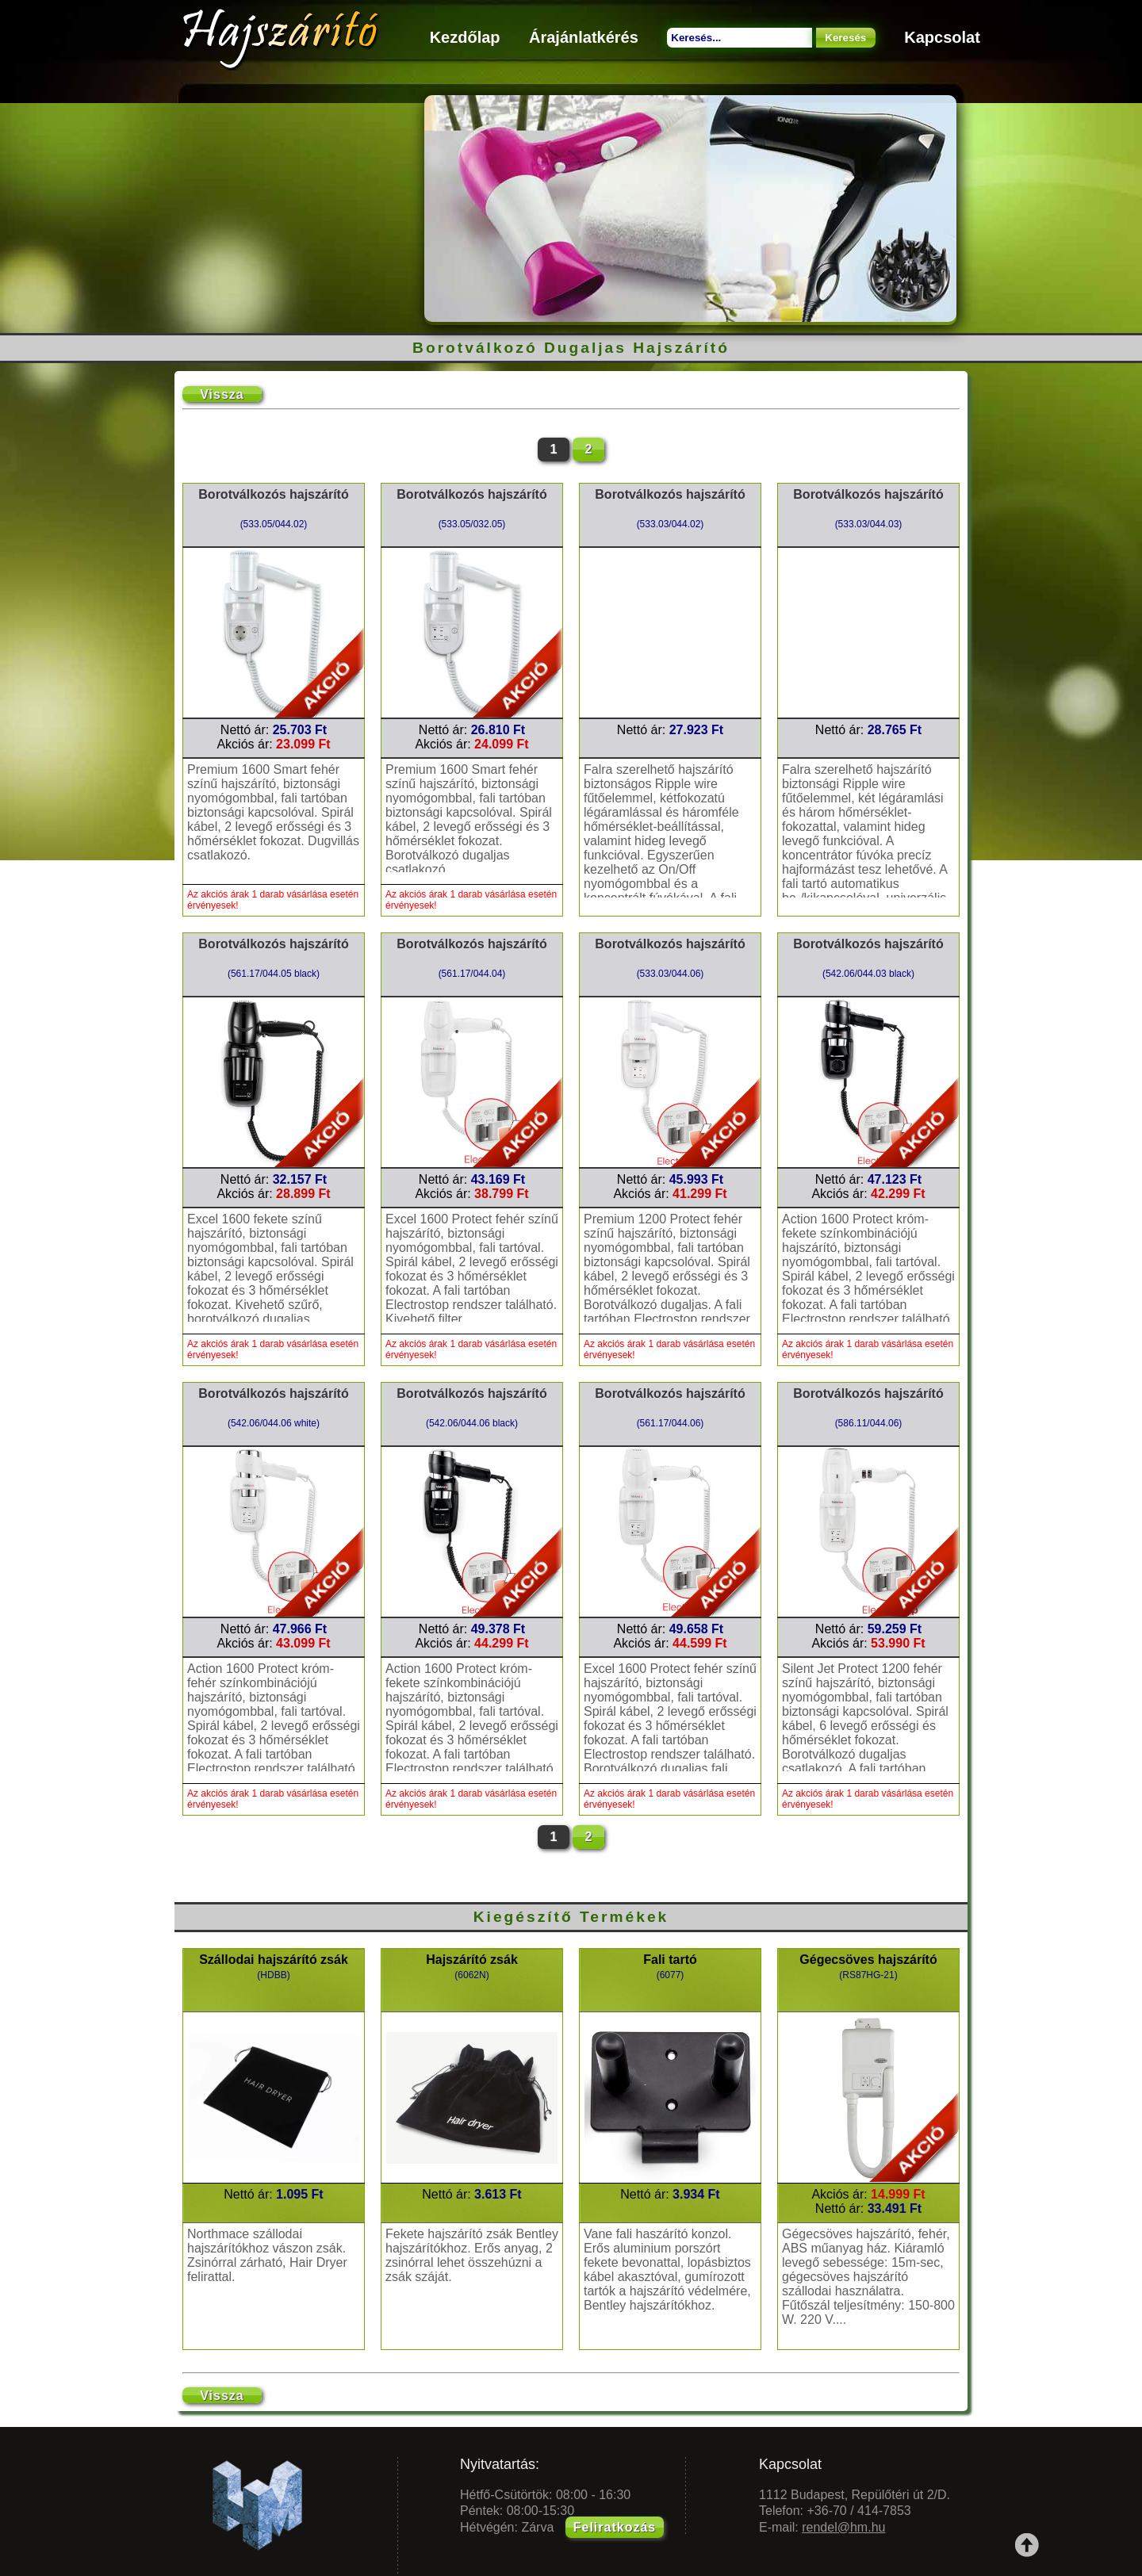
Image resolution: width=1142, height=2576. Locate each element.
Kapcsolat (942, 37)
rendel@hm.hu (843, 2527)
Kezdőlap (465, 37)
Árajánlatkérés (583, 37)
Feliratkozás (614, 2527)
